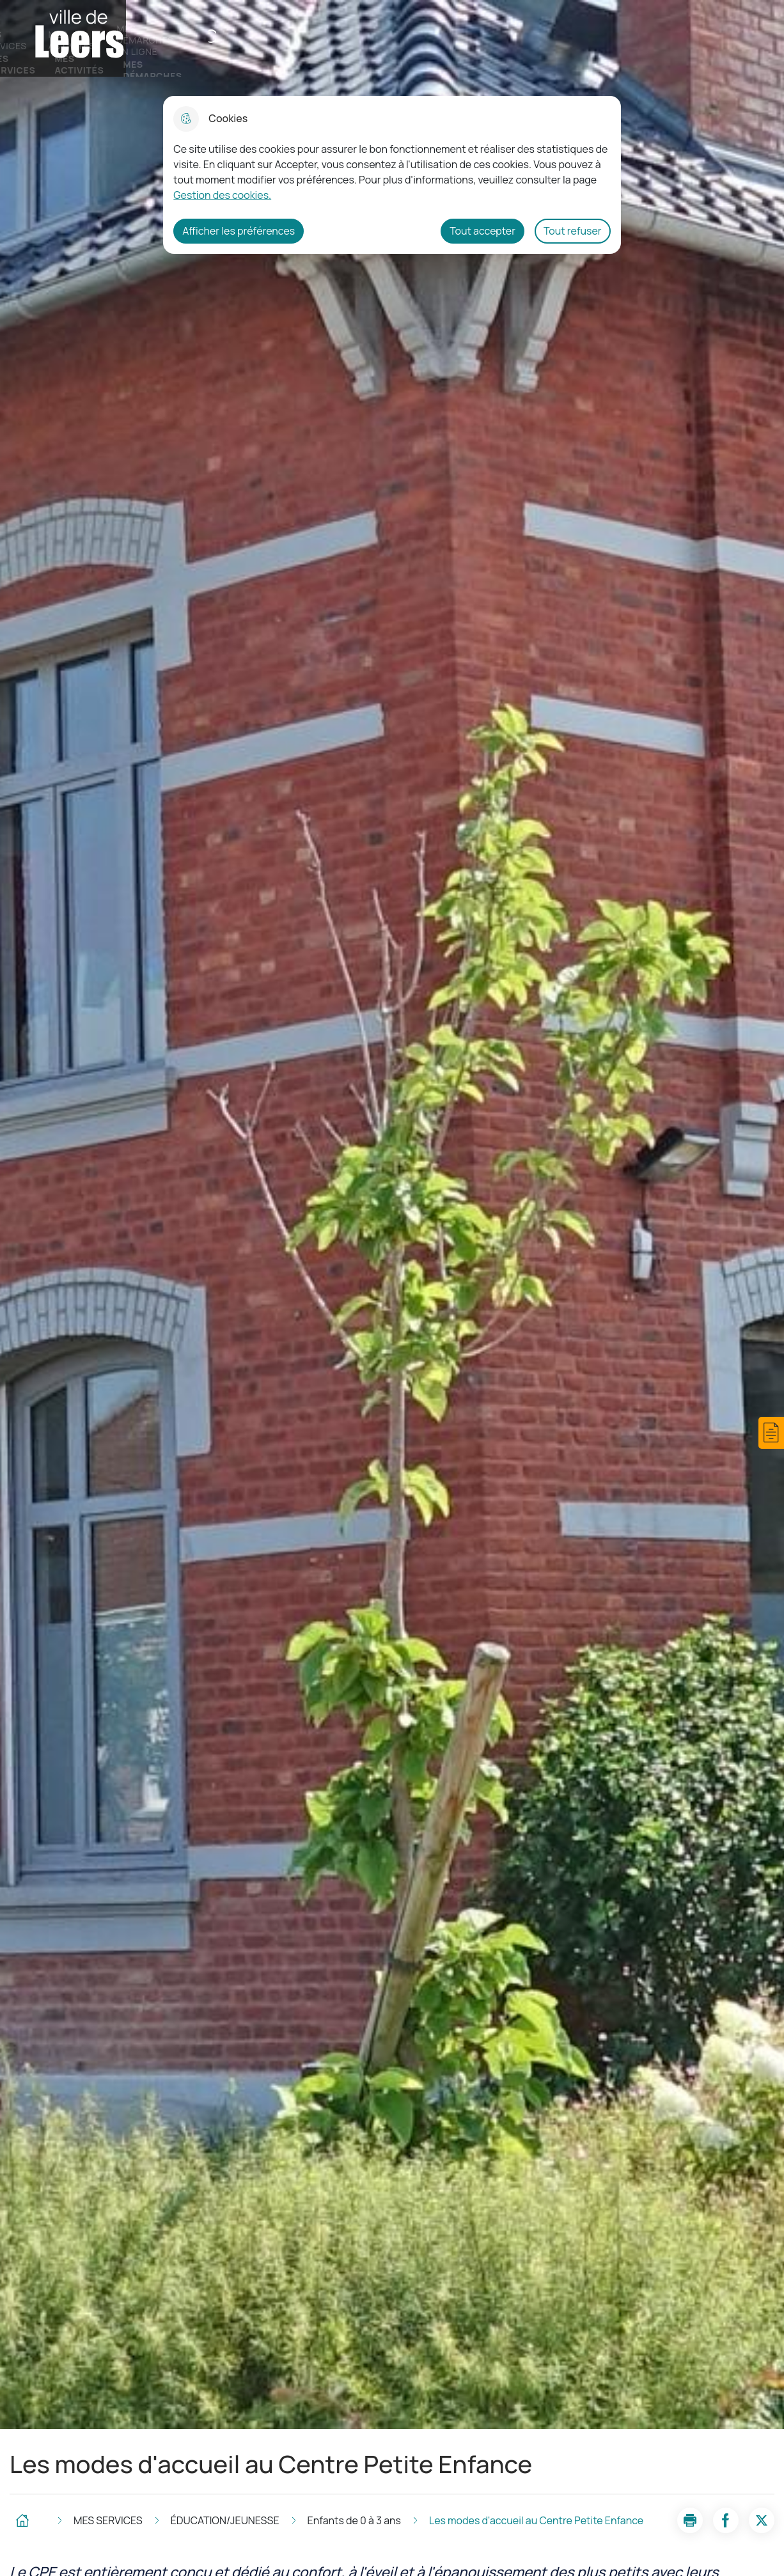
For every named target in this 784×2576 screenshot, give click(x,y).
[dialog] (391, 175)
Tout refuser (573, 231)
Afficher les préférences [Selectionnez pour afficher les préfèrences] (238, 231)
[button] (771, 1433)
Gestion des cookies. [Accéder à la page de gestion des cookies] (222, 195)
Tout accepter (482, 231)
